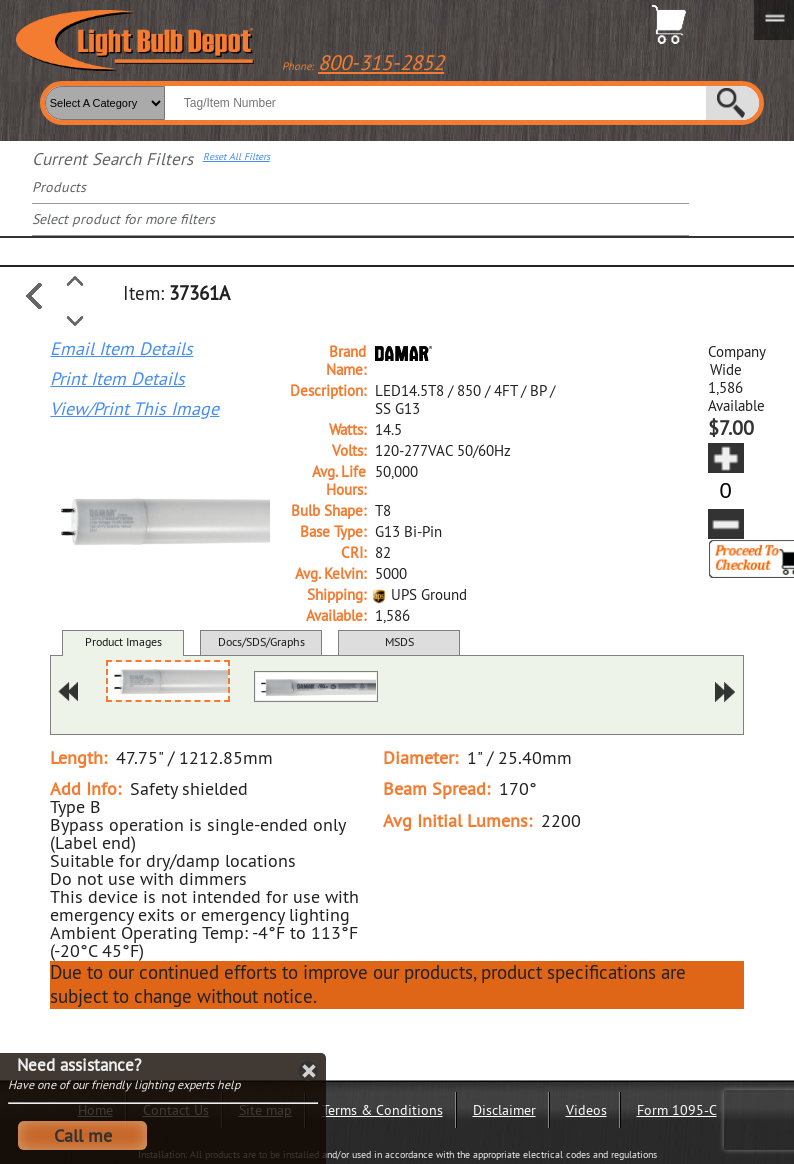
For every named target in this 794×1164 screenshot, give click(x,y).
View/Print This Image (134, 409)
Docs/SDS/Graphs (261, 641)
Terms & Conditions (382, 1110)
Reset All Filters (236, 157)
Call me (83, 1135)
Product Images (123, 641)
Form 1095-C (677, 1110)
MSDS (399, 641)
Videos (586, 1110)
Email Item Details (121, 349)
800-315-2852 (381, 62)
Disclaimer (504, 1110)
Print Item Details (117, 379)
